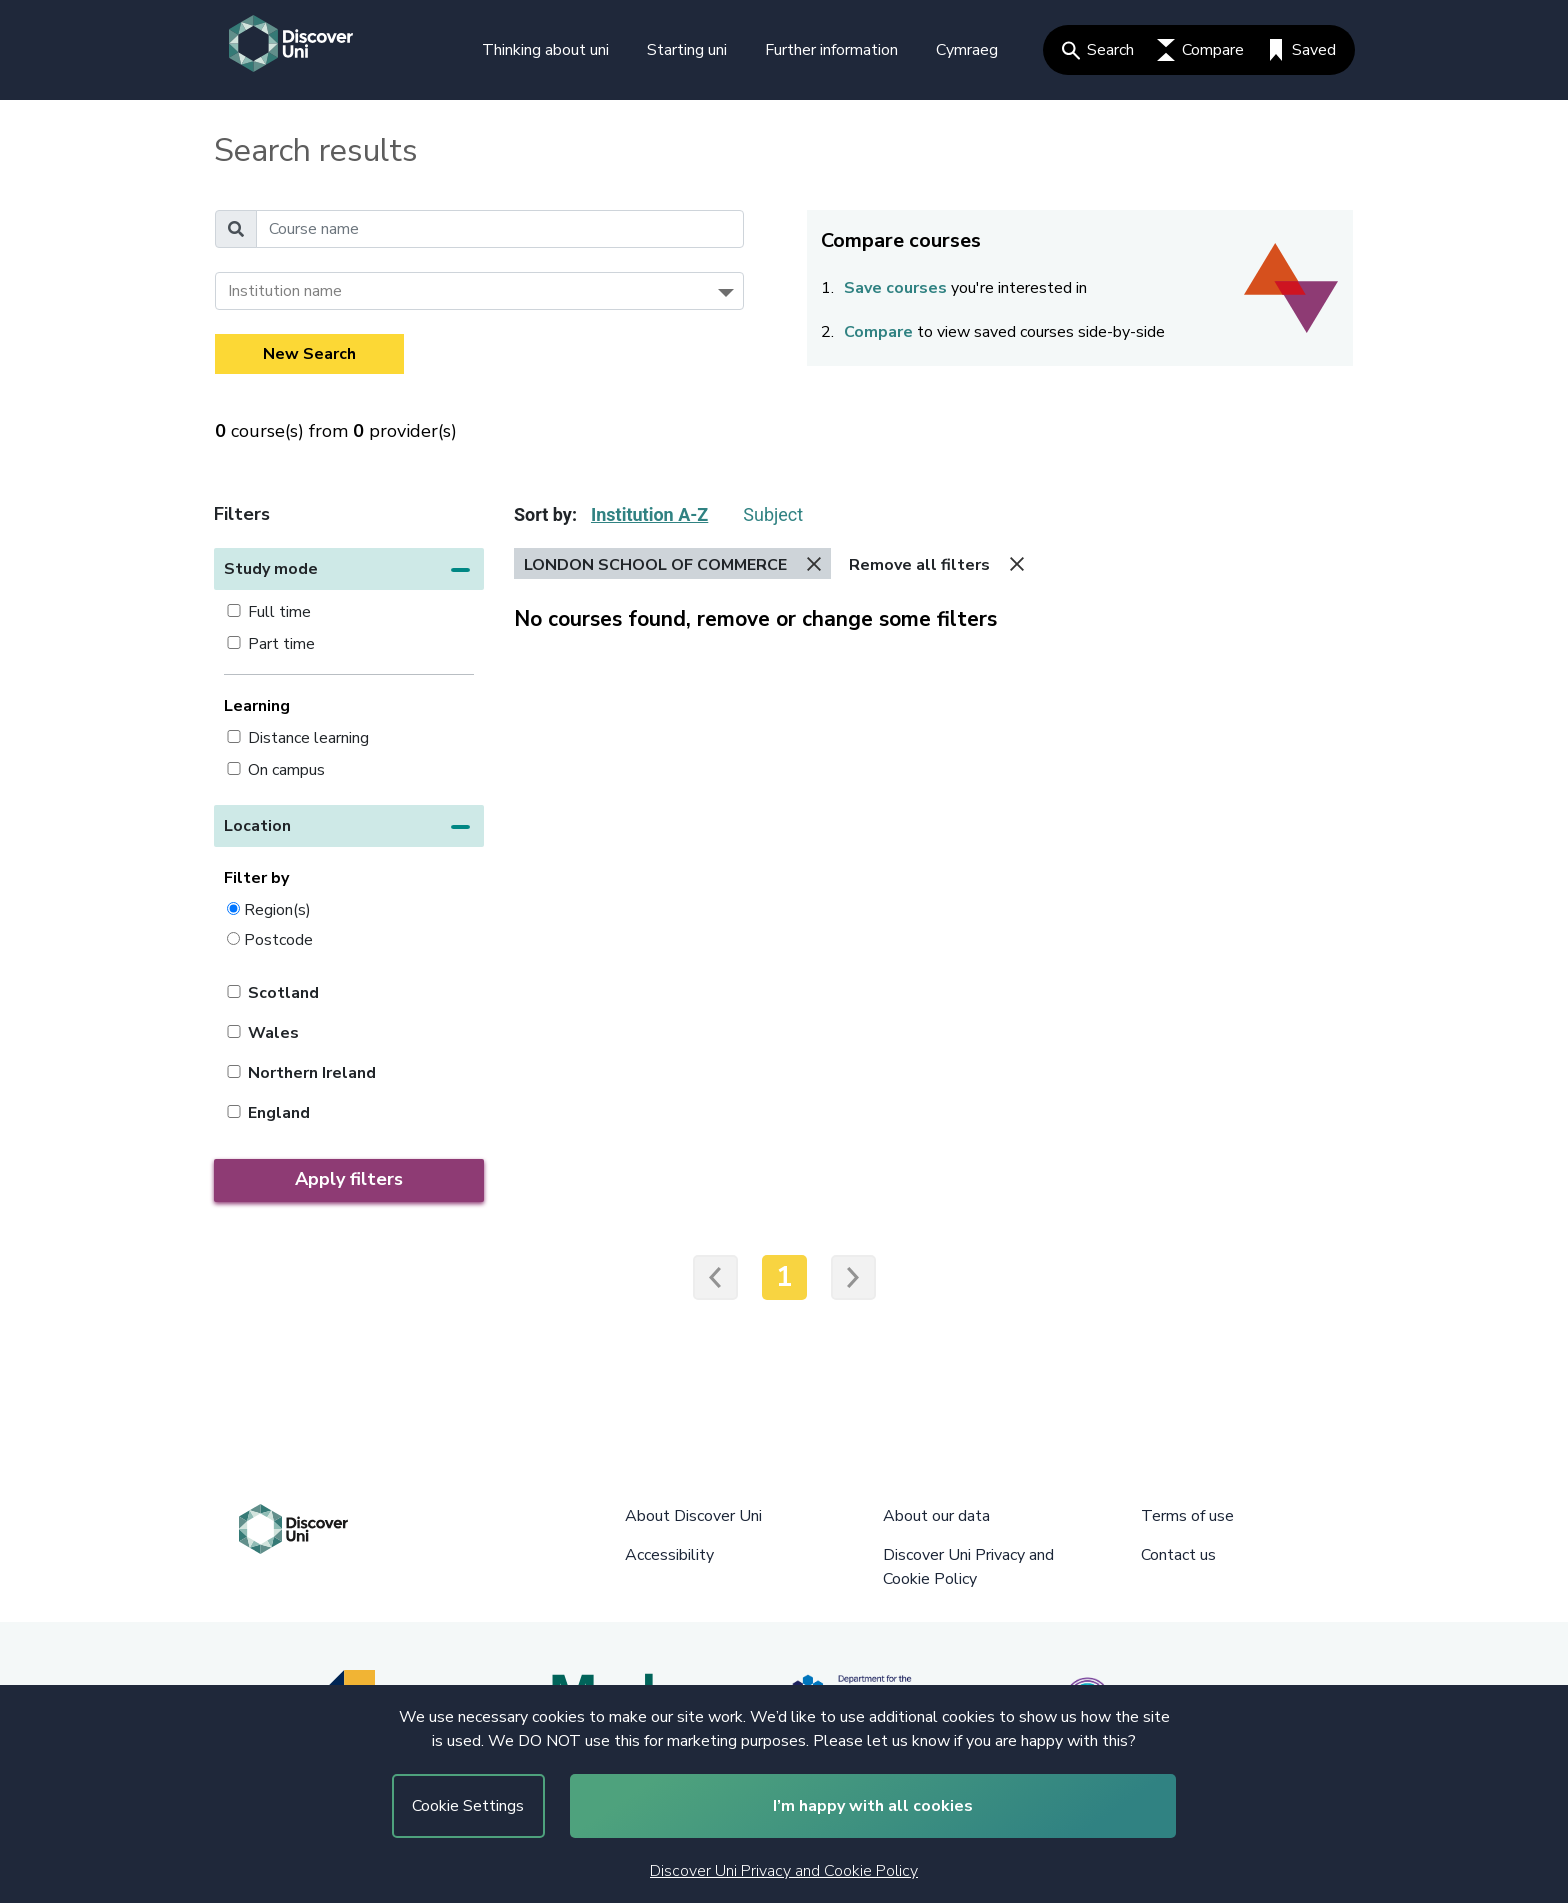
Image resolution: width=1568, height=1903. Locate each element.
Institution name (285, 291)
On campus (286, 770)
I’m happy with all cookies (873, 1806)
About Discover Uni (693, 1516)
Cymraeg (967, 50)
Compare (1200, 50)
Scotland (283, 993)
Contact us (1178, 1555)
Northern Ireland (312, 1073)
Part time (281, 644)
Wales (273, 1033)
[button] (349, 569)
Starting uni (687, 50)
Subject (773, 514)
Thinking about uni (545, 50)
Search (1098, 50)
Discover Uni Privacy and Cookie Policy (784, 1871)
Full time (279, 612)
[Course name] (500, 229)
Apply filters (349, 1179)
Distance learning (308, 738)
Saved (1301, 50)
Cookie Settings (468, 1806)
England (279, 1113)
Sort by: (545, 514)
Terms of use (1187, 1516)
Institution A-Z (649, 514)
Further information (831, 50)
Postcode (278, 939)
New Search (309, 354)
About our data (936, 1516)
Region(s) (277, 909)
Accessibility (669, 1555)
